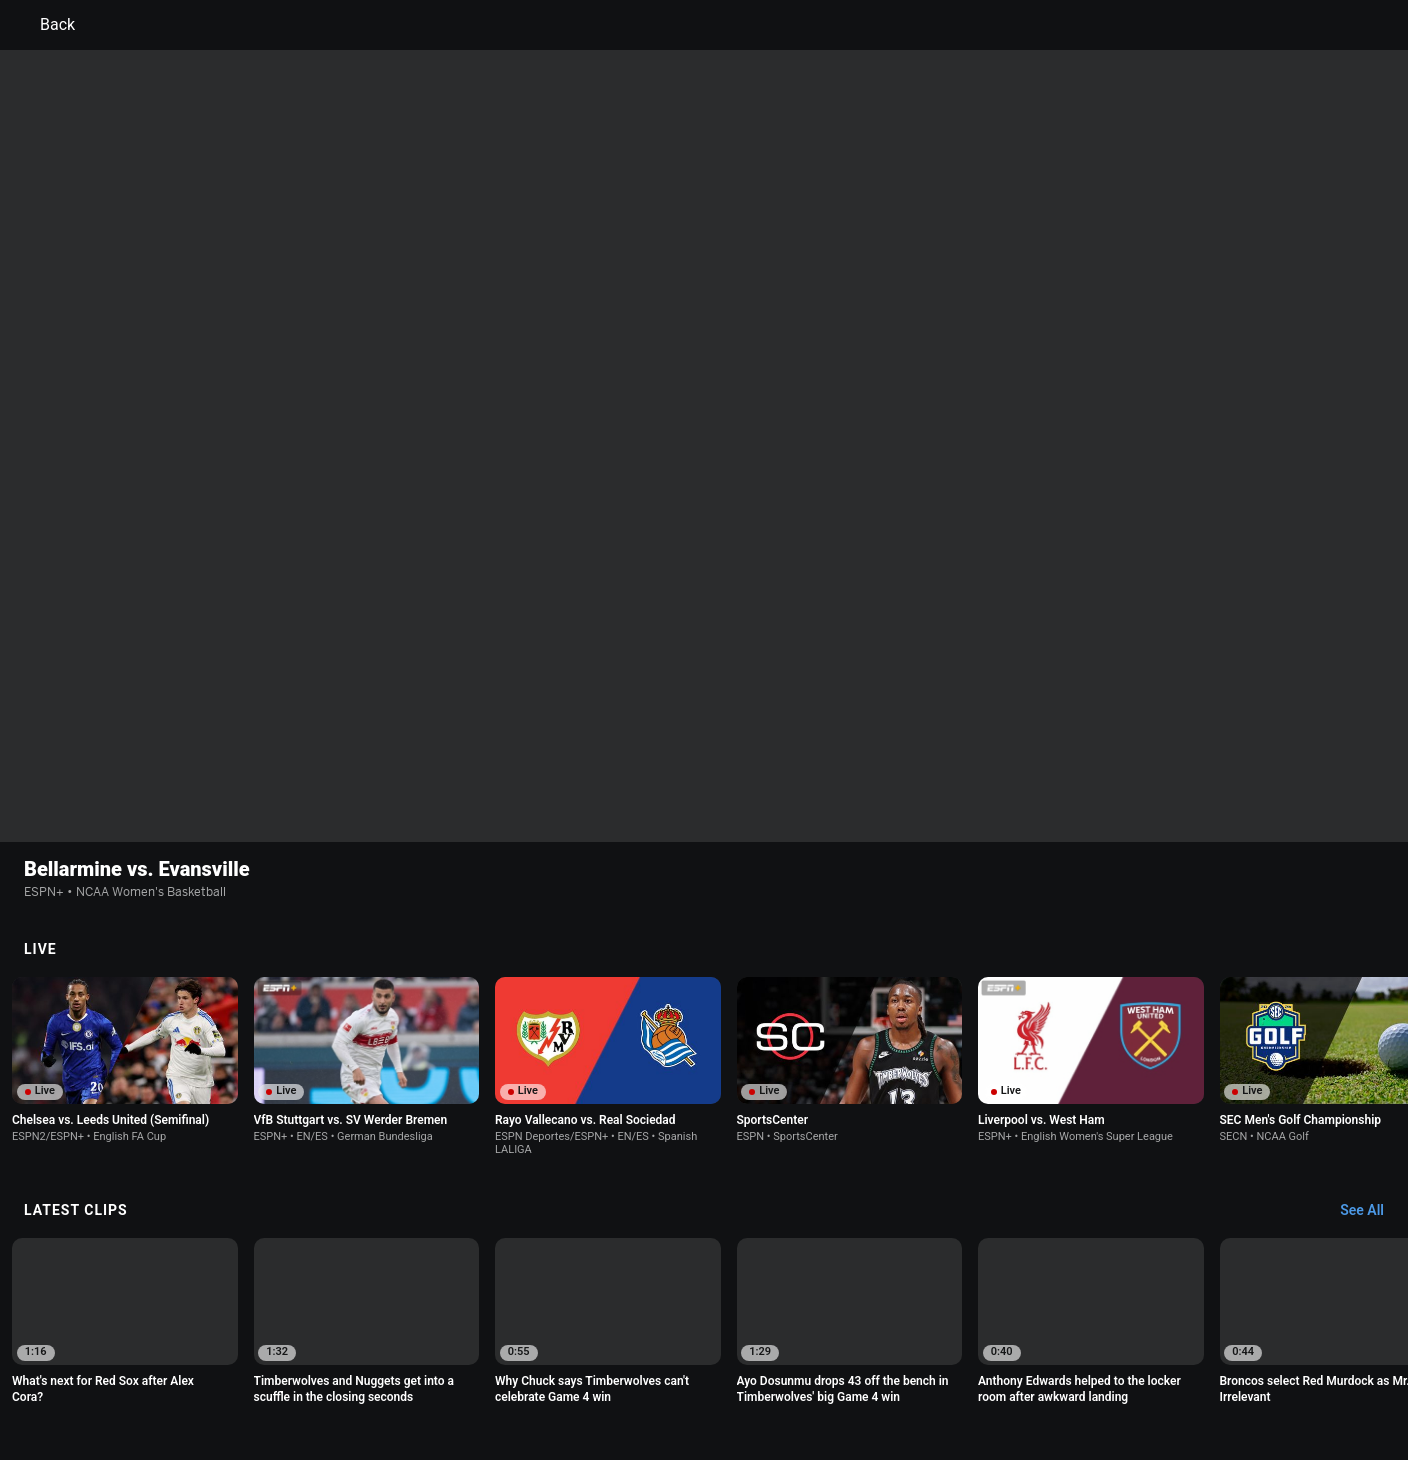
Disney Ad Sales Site (236, 1383)
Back (45, 25)
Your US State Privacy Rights (450, 1365)
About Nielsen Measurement (952, 1365)
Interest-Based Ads (800, 1365)
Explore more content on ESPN (704, 1296)
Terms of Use (216, 1365)
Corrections (445, 1383)
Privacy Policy (310, 1365)
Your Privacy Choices (1110, 1365)
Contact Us (1219, 1365)
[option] (125, 858)
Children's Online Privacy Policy (640, 1365)
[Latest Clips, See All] (1371, 1009)
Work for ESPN (353, 1383)
